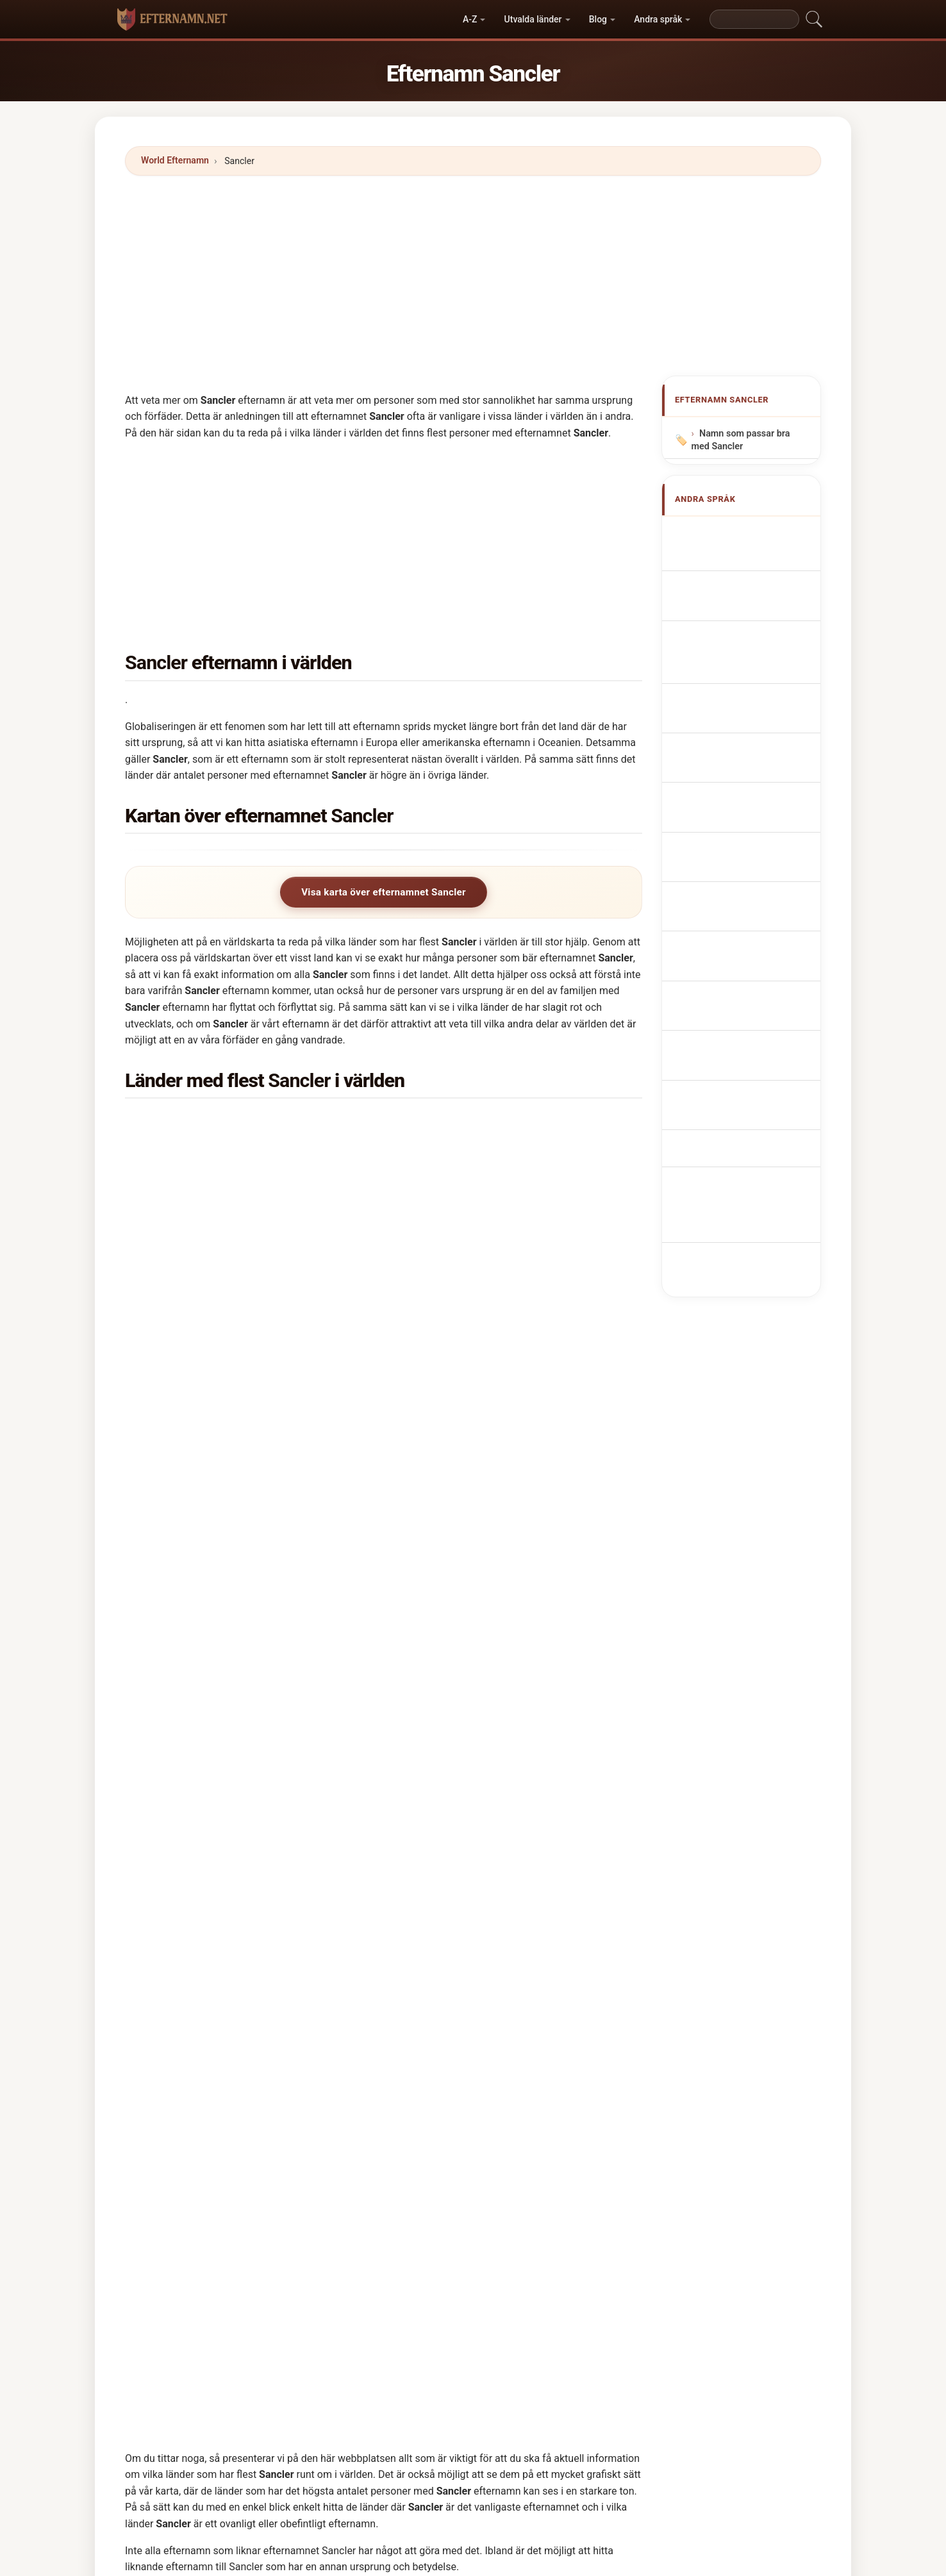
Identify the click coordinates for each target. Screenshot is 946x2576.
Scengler (441, 2213)
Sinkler (305, 2058)
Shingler (572, 2276)
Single (567, 2089)
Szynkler (441, 2276)
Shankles (310, 2276)
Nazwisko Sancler (744, 707)
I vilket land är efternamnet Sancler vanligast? (243, 1451)
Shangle (440, 2244)
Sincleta (571, 2244)
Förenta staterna (224, 1344)
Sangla (174, 2213)
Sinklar (437, 2120)
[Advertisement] (473, 275)
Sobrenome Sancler (747, 683)
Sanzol (437, 2338)
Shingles (573, 2307)
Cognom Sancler (741, 656)
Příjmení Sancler (741, 755)
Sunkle (437, 2151)
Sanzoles (442, 2182)
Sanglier (308, 2089)
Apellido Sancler (740, 533)
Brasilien (471, 1313)
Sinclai (173, 2244)
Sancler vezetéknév (747, 827)
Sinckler (571, 2058)
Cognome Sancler (743, 629)
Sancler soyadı (737, 888)
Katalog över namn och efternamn (437, 2463)
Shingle (438, 2307)
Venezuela (211, 1313)
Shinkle (175, 2338)
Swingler (573, 2151)
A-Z (470, 19)
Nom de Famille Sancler (756, 581)
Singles (175, 2120)
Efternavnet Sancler (747, 779)
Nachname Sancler (746, 605)
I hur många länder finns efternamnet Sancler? (244, 1531)
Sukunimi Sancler (743, 803)
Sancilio (176, 2182)
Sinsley (569, 2120)
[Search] (754, 19)
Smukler (308, 2151)
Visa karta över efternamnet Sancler (383, 892)
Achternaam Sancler (749, 731)
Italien (465, 1344)
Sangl (566, 2182)
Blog (598, 19)
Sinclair (438, 2089)
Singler (174, 2058)
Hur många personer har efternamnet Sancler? (245, 1575)
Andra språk (658, 19)
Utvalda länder (533, 19)
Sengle (569, 2213)
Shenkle (308, 2307)
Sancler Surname (742, 557)
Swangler (442, 2058)
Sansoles (179, 2307)
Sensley (307, 2244)
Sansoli (306, 2338)
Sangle (174, 2089)
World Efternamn (175, 160)
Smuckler (179, 2151)
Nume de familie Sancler (737, 858)
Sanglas (307, 2213)
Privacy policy (554, 2463)
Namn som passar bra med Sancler (741, 440)
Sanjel (303, 2182)
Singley (306, 2120)
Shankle (176, 2276)
